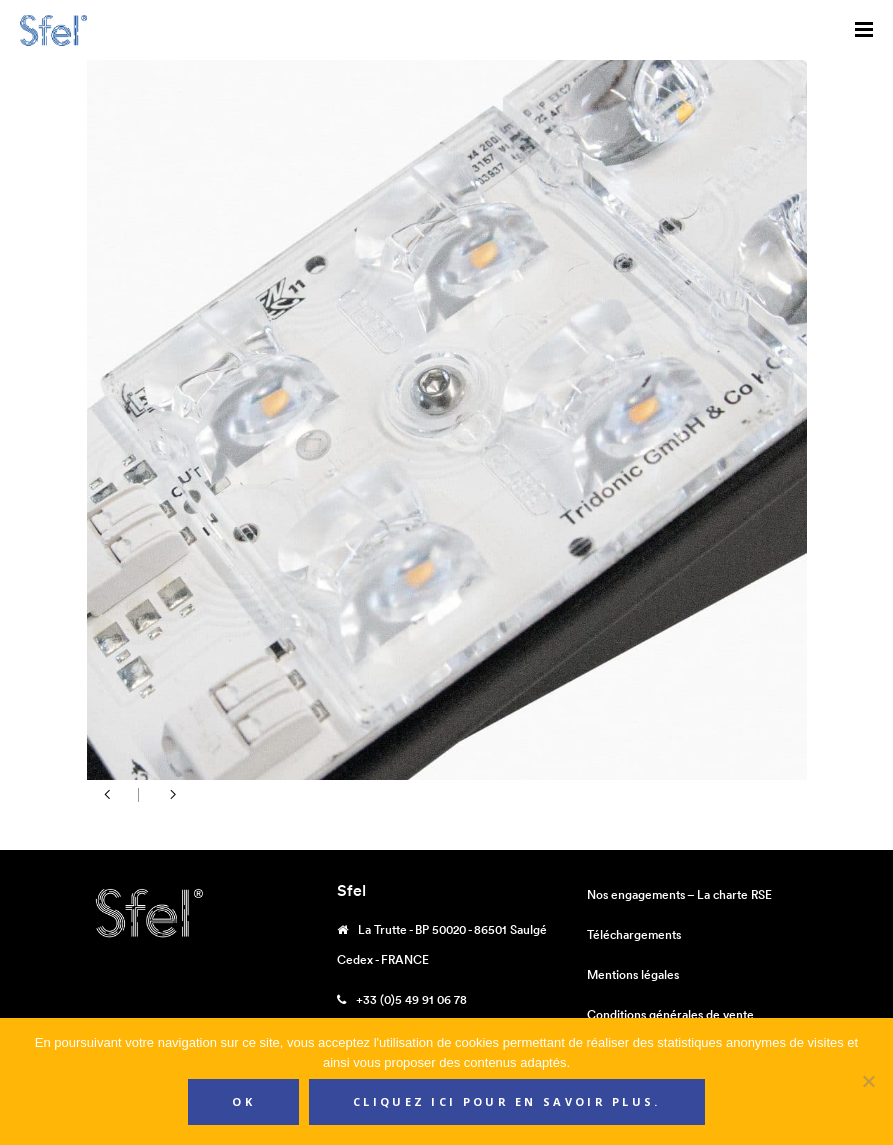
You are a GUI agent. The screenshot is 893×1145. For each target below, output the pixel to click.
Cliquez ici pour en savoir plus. (507, 1101)
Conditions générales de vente (670, 1014)
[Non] (868, 1081)
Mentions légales (633, 974)
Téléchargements (634, 934)
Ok (243, 1101)
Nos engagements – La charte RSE (679, 894)
